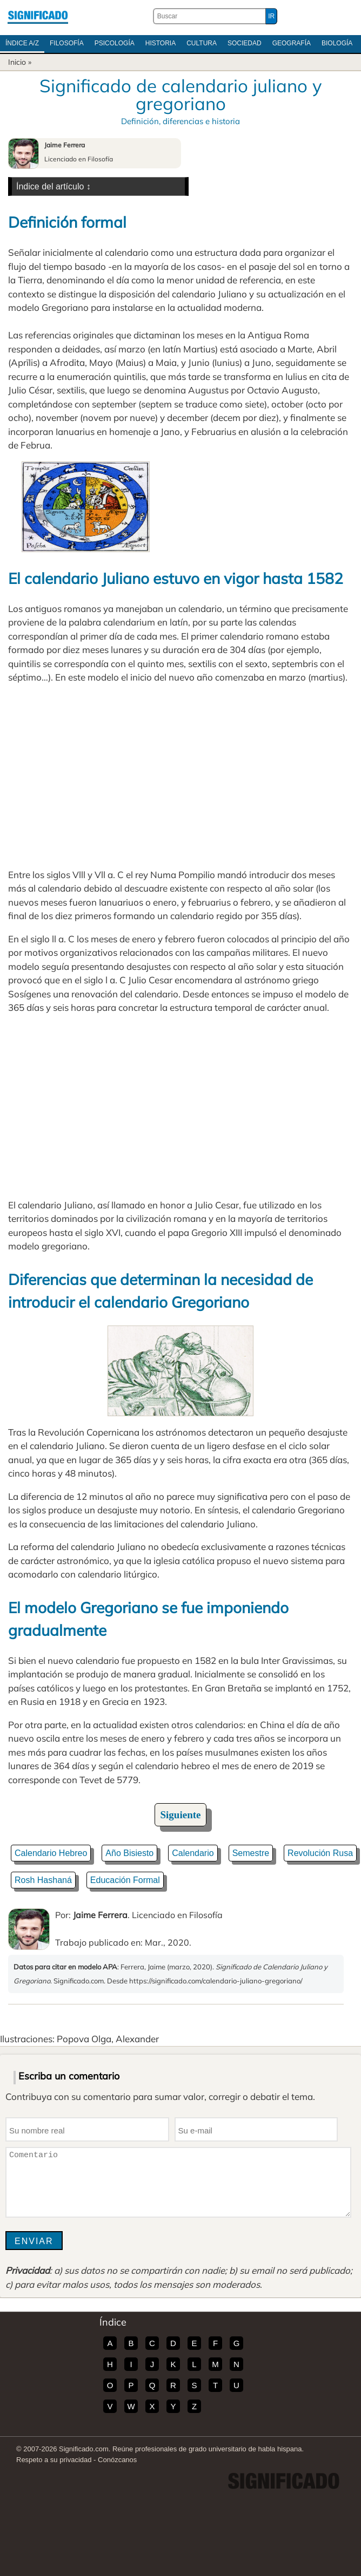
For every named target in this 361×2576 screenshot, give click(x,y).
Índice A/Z (22, 43)
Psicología (115, 43)
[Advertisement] (180, 776)
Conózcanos (117, 2460)
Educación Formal (125, 1880)
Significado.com (38, 16)
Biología (337, 43)
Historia (160, 43)
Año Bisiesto (129, 1853)
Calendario (192, 1853)
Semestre (250, 1853)
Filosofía (67, 43)
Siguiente (181, 1814)
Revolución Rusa (320, 1853)
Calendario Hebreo (51, 1853)
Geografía (291, 43)
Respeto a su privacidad (53, 2460)
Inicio (17, 62)
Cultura (201, 43)
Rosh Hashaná (43, 1880)
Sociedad (245, 43)
